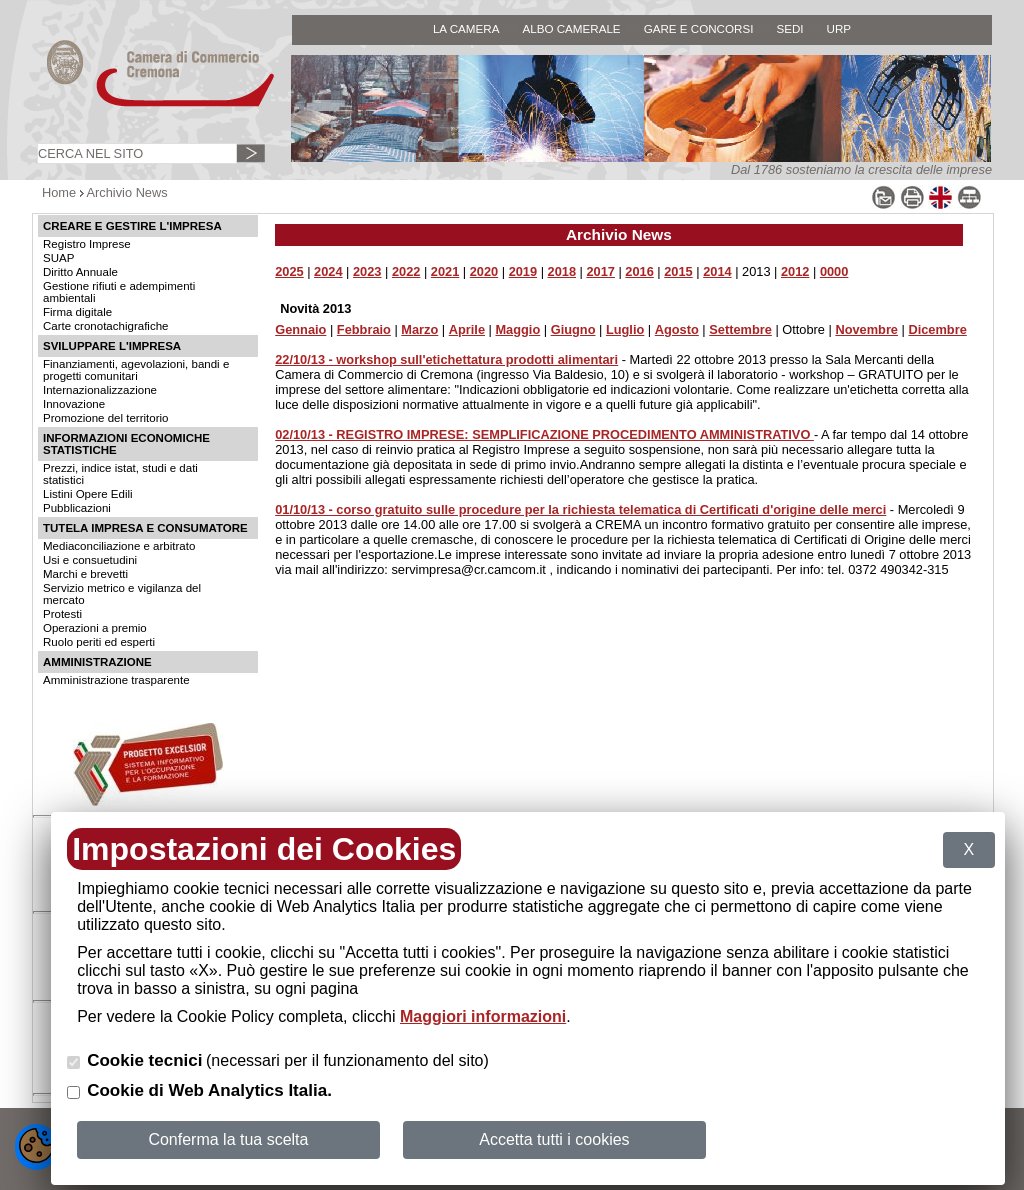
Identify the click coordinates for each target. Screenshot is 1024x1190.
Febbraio (364, 329)
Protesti (62, 614)
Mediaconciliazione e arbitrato (119, 546)
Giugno (573, 329)
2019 (523, 271)
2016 (639, 271)
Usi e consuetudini (90, 560)
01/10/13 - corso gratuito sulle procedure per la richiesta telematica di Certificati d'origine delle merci (580, 509)
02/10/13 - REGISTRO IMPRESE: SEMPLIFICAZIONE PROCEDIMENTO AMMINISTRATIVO (544, 434)
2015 (678, 271)
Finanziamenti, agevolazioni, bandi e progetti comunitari (136, 370)
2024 (328, 271)
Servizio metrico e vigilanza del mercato (122, 594)
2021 (445, 271)
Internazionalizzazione (100, 390)
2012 (795, 271)
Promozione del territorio (105, 418)
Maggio (517, 329)
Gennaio (300, 329)
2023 (367, 271)
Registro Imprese (87, 244)
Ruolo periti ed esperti (99, 642)
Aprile (467, 329)
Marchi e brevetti (85, 574)
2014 (717, 271)
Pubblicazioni (77, 508)
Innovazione (74, 404)
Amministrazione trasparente (116, 680)
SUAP (58, 258)
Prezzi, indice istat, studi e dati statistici (120, 474)
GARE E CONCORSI (699, 28)
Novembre (866, 329)
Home (59, 192)
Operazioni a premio (95, 628)
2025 (289, 271)
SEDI (789, 28)
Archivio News (127, 192)
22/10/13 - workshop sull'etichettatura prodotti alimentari (446, 359)
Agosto (677, 329)
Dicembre (937, 329)
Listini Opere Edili (88, 494)
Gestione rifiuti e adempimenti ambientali (119, 292)
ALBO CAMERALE (571, 28)
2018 (562, 271)
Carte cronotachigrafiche (105, 326)
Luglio (625, 329)
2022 (406, 271)
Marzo (419, 329)
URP (839, 28)
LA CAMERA (466, 28)
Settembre (740, 329)
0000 (834, 271)
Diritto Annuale (80, 272)
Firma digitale (77, 312)
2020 (484, 271)
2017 (600, 271)
